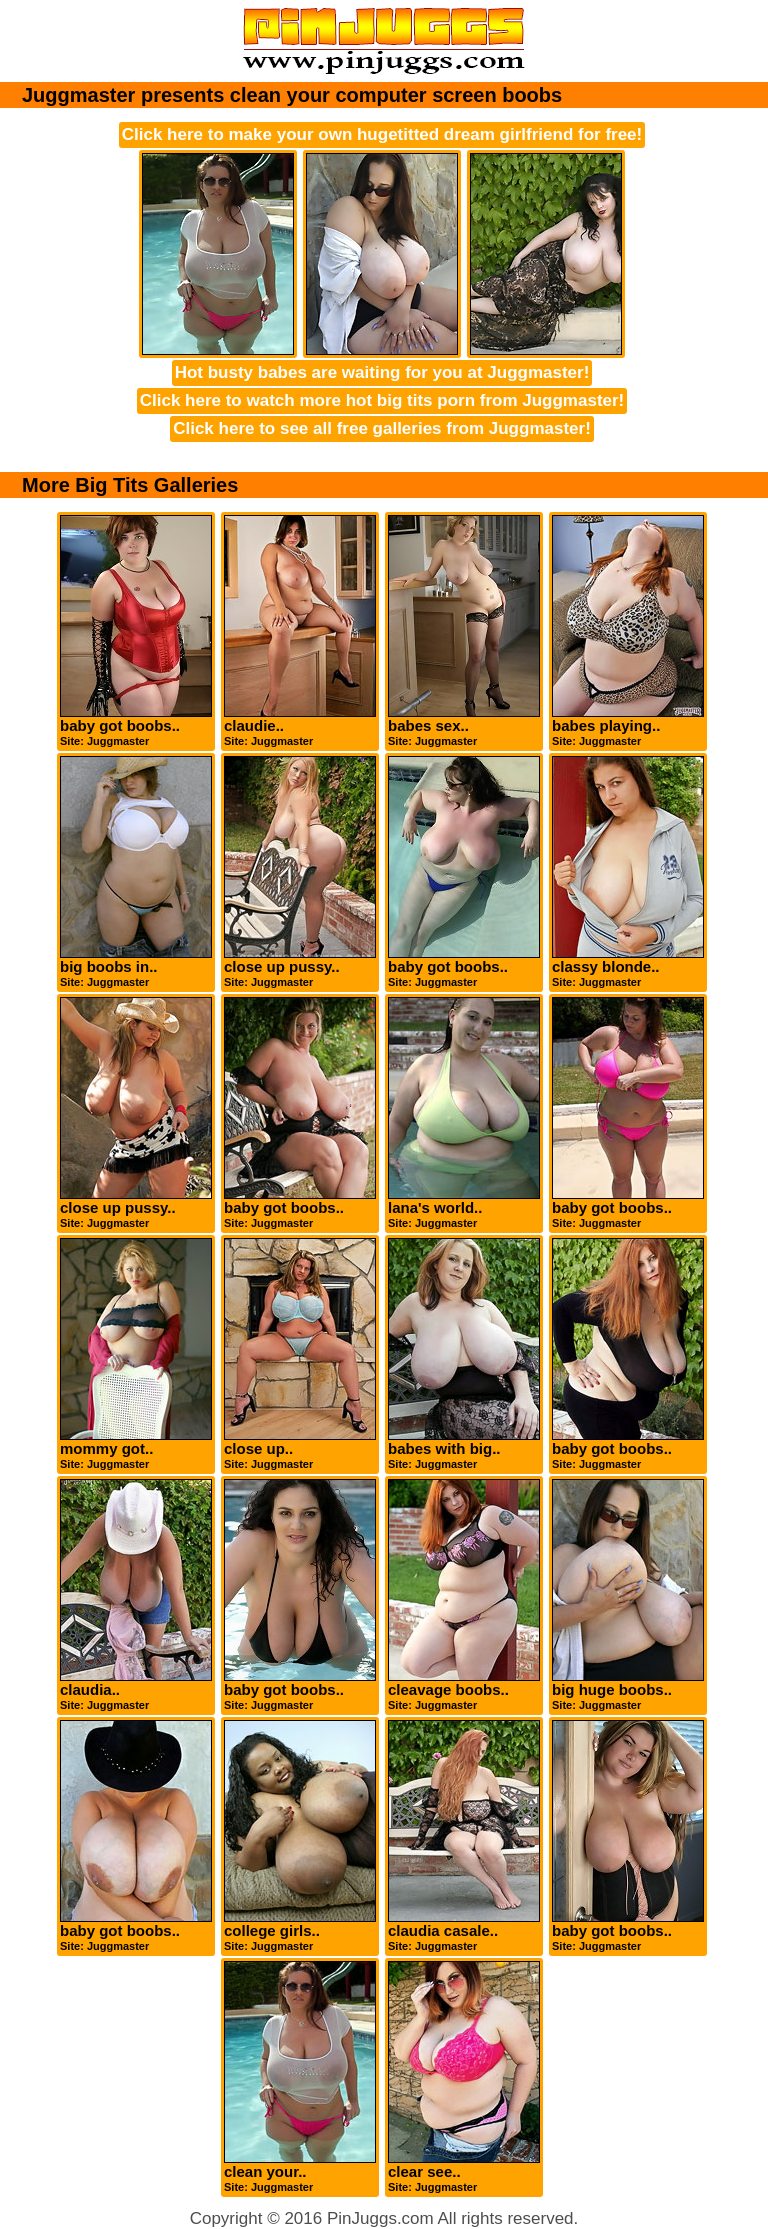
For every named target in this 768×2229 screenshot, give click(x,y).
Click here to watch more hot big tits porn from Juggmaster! (382, 400)
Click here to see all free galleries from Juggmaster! (382, 428)
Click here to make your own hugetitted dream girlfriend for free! (382, 134)
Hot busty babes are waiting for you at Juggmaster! (382, 372)
